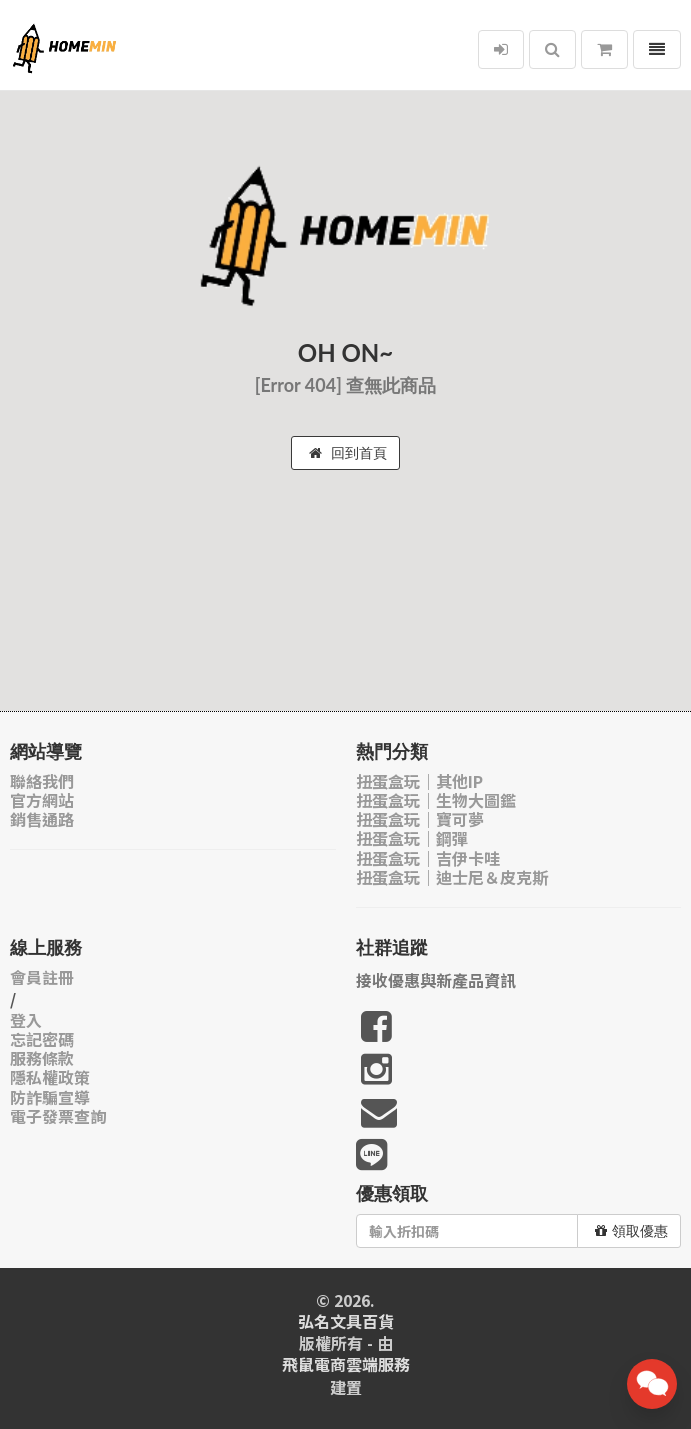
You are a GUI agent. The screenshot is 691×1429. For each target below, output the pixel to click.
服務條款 (42, 1058)
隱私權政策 (50, 1077)
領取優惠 (631, 1231)
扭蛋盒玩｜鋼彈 (412, 838)
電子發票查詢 (58, 1116)
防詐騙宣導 (50, 1097)
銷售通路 (42, 819)
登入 (26, 1020)
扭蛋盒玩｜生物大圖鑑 (436, 800)
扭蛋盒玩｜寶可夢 (420, 819)
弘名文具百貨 (346, 1321)
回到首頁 (348, 453)
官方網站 (42, 800)
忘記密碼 (42, 1039)
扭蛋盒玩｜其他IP (419, 781)
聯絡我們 (42, 781)
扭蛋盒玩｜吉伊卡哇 (428, 858)
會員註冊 (42, 977)
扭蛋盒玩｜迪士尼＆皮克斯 (452, 877)
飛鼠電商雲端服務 (346, 1364)
